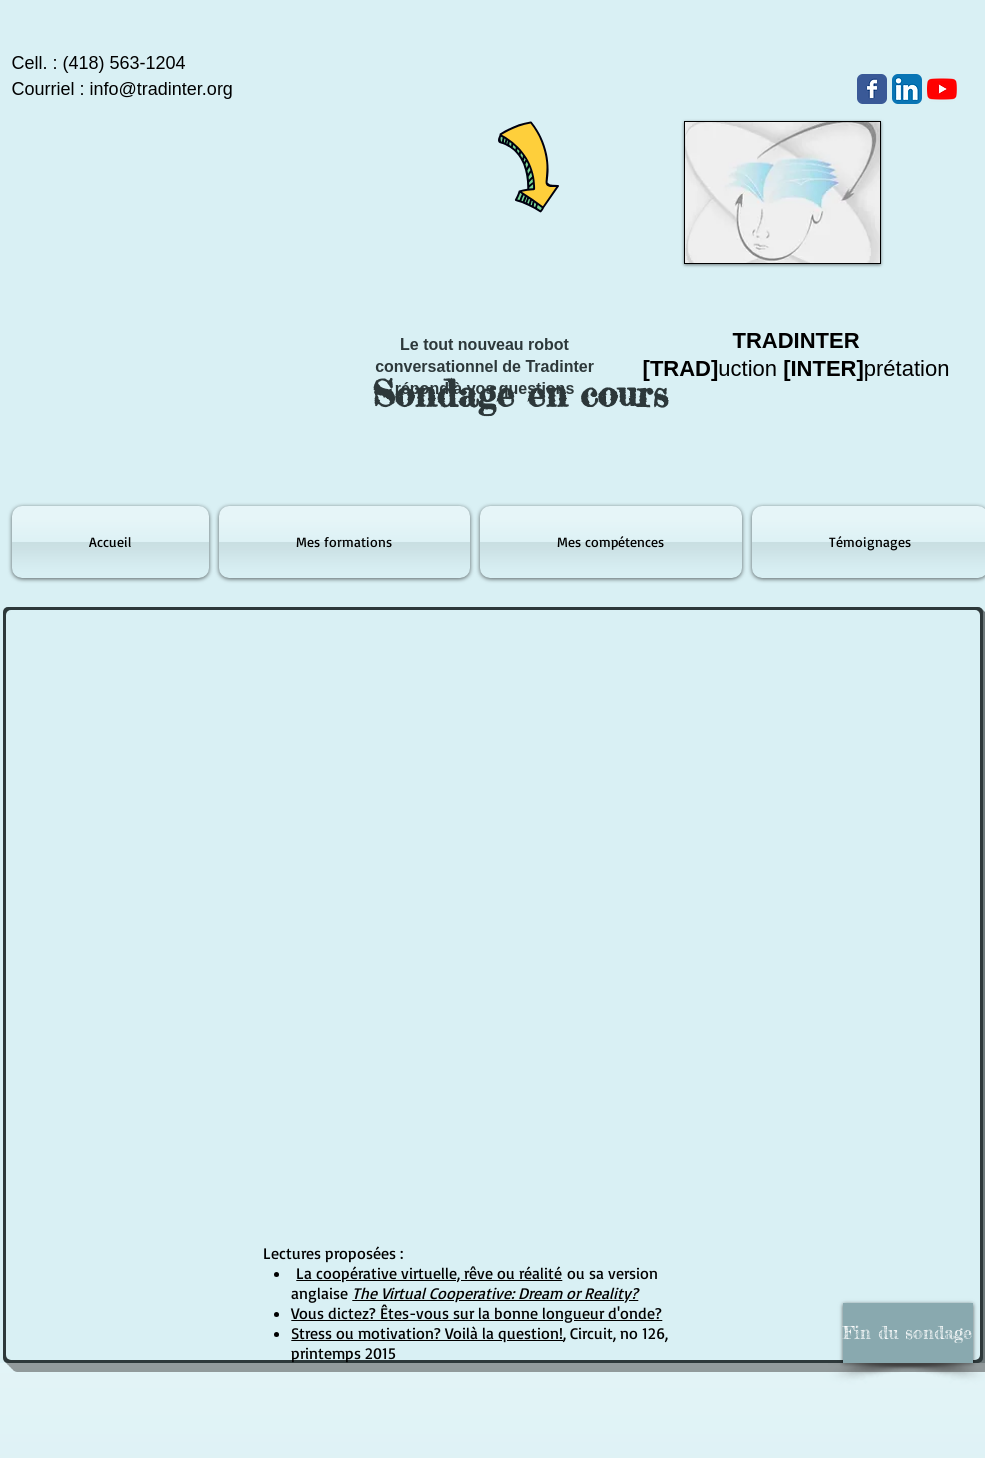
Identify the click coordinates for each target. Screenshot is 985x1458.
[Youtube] (942, 89)
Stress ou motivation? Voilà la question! (427, 1333)
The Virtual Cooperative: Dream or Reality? (495, 1293)
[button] (908, 1333)
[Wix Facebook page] (872, 89)
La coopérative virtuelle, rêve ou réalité (429, 1273)
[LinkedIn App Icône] (907, 89)
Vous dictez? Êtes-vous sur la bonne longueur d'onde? (476, 1313)
